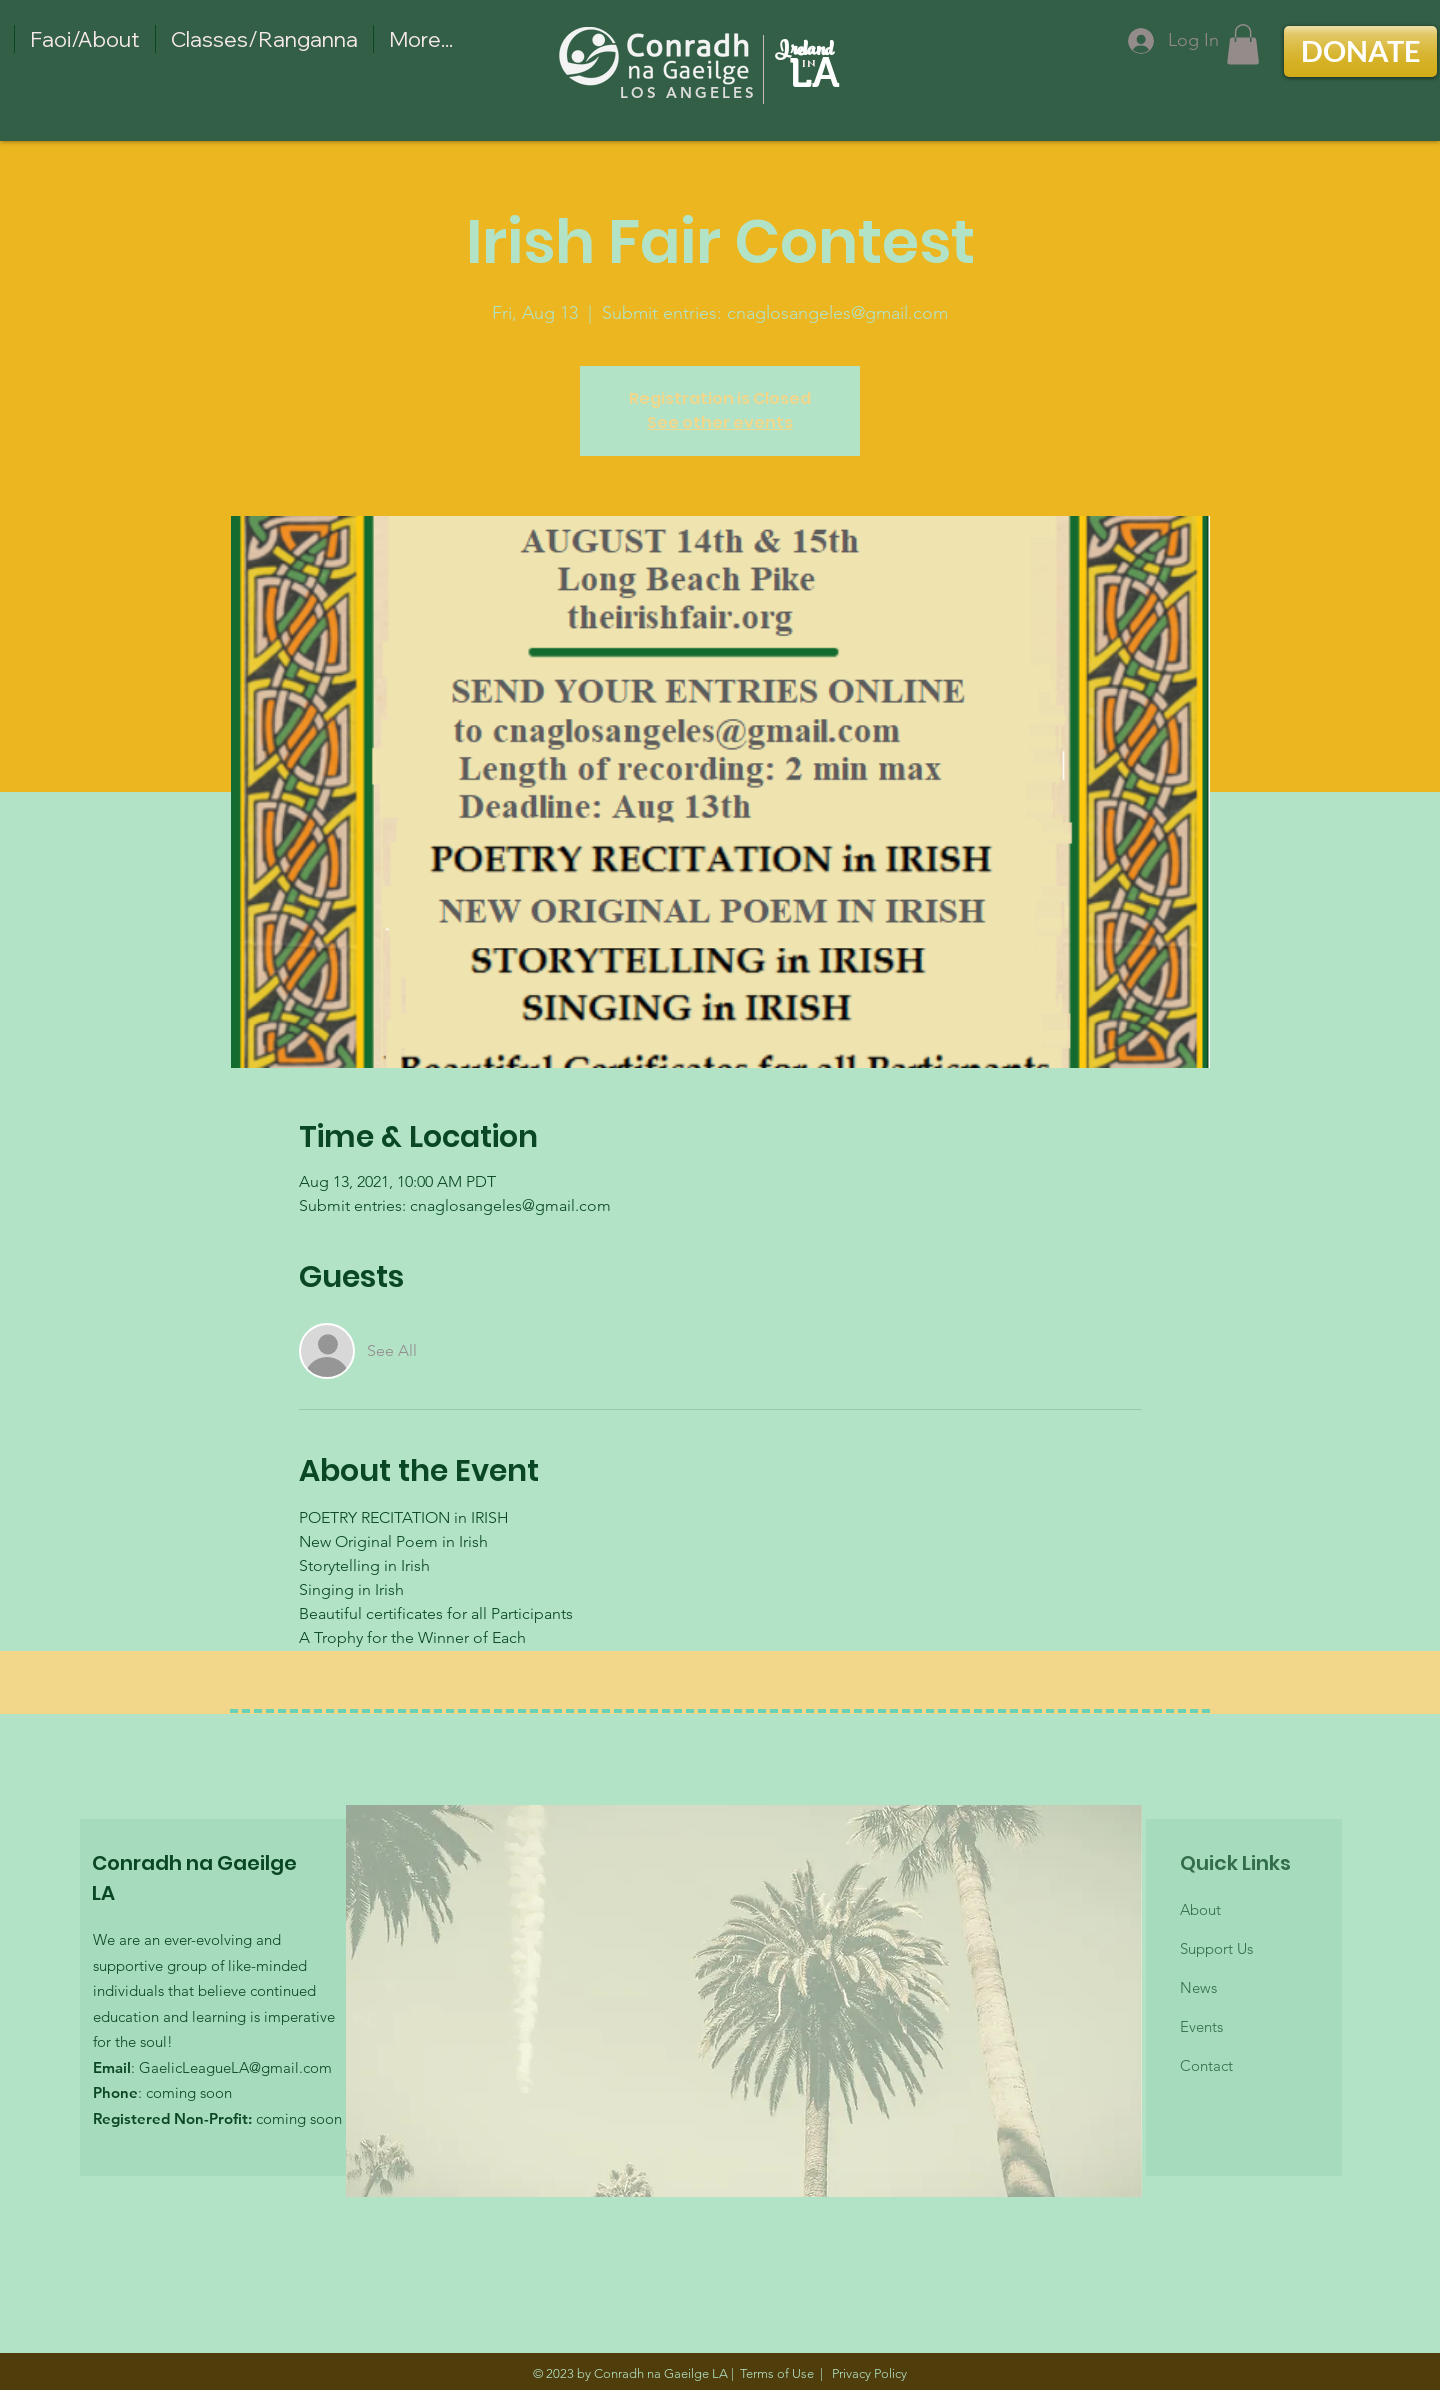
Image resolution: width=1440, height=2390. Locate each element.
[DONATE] (1360, 51)
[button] (1243, 44)
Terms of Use (777, 2373)
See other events (720, 422)
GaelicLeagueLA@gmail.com (235, 2067)
